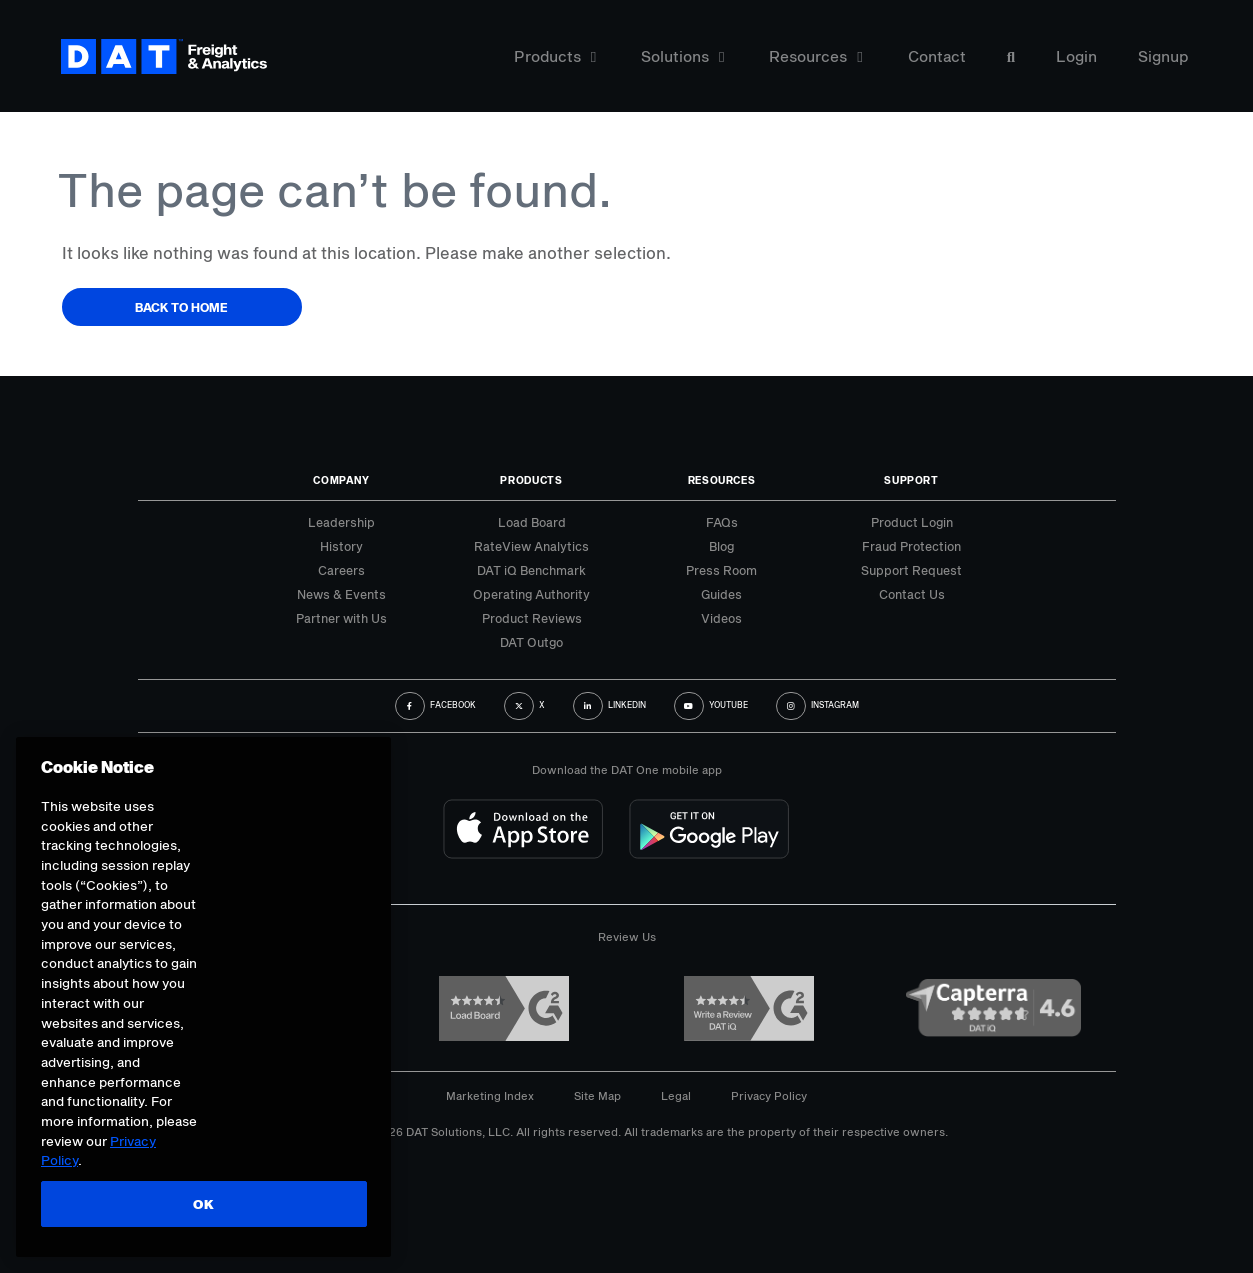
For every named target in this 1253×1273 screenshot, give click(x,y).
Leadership (341, 522)
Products (555, 57)
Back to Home (181, 307)
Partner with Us (341, 618)
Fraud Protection (911, 546)
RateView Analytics (531, 546)
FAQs (722, 522)
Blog (721, 546)
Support (911, 480)
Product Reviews (532, 618)
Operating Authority (531, 594)
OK (202, 1204)
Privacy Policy (769, 1095)
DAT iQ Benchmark (531, 570)
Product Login (912, 522)
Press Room (721, 570)
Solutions (682, 57)
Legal (676, 1095)
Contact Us (912, 594)
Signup (1163, 57)
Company (341, 480)
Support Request (911, 570)
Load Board (532, 522)
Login (1076, 57)
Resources (815, 57)
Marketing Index (490, 1095)
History (341, 546)
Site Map (597, 1095)
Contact (937, 57)
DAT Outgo (531, 642)
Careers (341, 570)
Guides (721, 594)
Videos (721, 618)
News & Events (341, 594)
